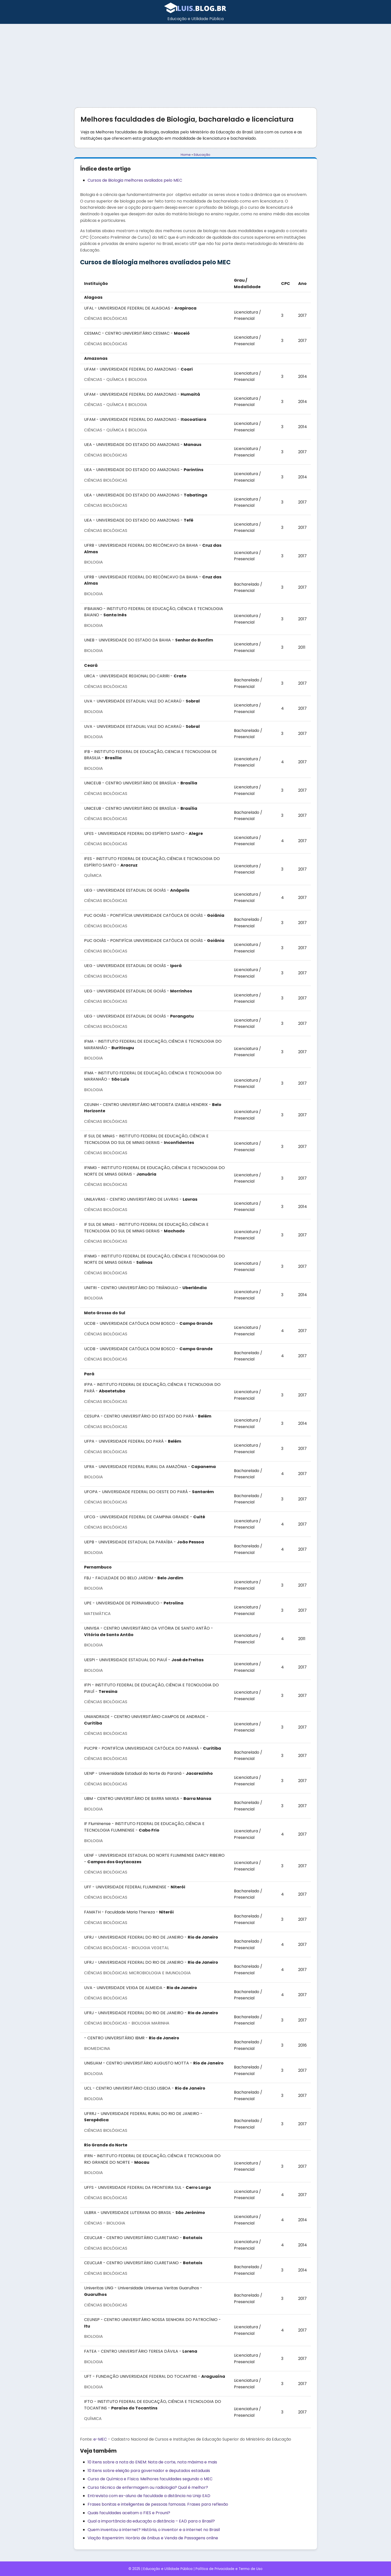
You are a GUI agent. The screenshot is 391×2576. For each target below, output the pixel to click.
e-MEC (100, 2439)
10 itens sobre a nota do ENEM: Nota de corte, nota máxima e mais (152, 2462)
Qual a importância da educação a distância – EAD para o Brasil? (151, 2521)
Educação (202, 155)
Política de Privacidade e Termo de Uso (229, 2568)
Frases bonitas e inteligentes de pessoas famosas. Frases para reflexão (158, 2504)
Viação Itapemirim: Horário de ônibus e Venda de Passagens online (153, 2538)
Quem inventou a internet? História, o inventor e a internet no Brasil (154, 2530)
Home (186, 155)
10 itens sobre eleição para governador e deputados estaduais (149, 2470)
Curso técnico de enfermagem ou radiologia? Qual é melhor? (148, 2487)
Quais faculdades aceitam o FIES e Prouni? (129, 2513)
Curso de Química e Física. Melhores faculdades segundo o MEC (150, 2479)
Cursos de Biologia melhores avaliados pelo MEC (135, 180)
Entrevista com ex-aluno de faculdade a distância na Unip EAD (149, 2496)
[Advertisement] (195, 61)
